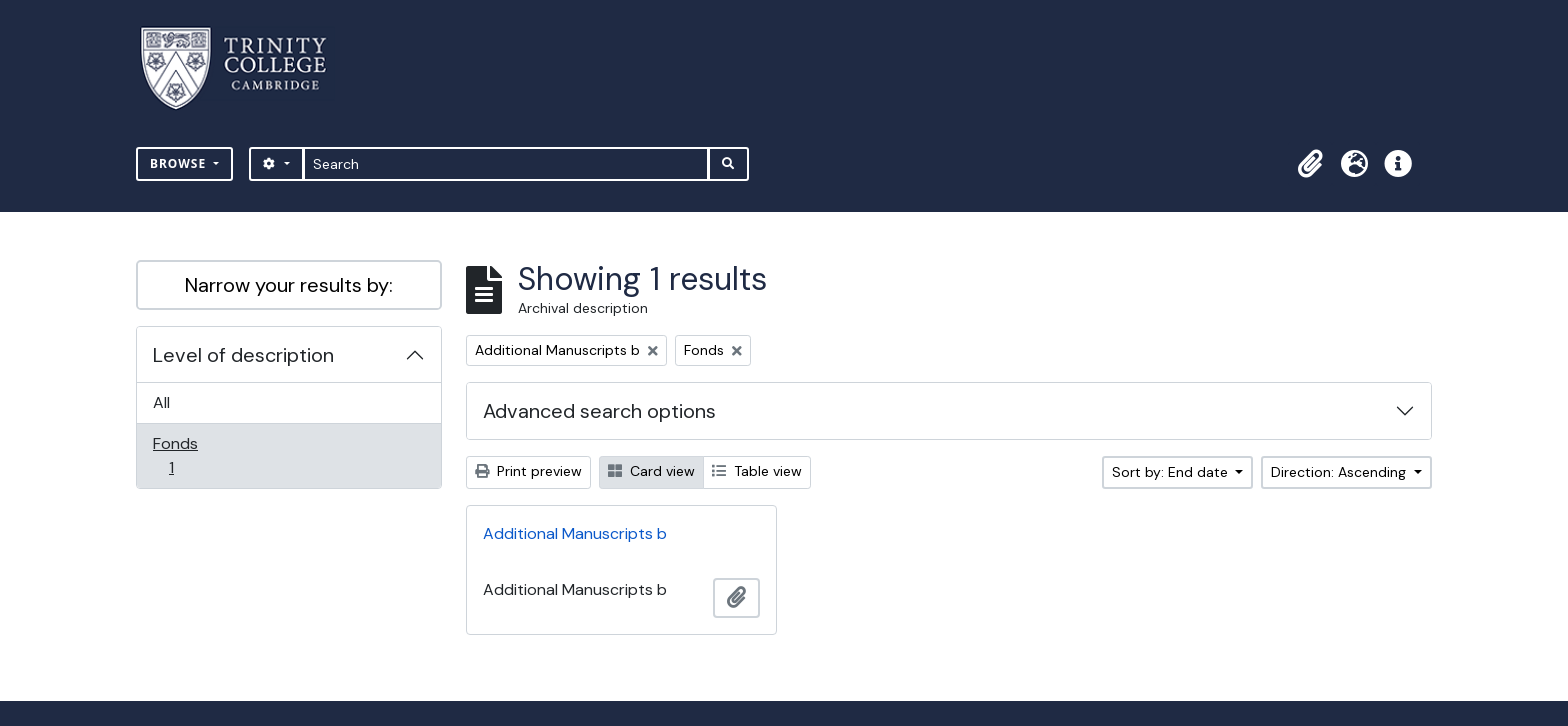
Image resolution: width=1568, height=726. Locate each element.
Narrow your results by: (289, 285)
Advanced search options (599, 411)
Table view (757, 471)
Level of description (243, 355)
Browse (180, 163)
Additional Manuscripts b (575, 533)
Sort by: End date (1172, 472)
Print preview (528, 471)
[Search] (506, 164)
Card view (651, 471)
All (161, 402)
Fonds (185, 455)
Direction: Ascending (1340, 472)
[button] (1310, 164)
